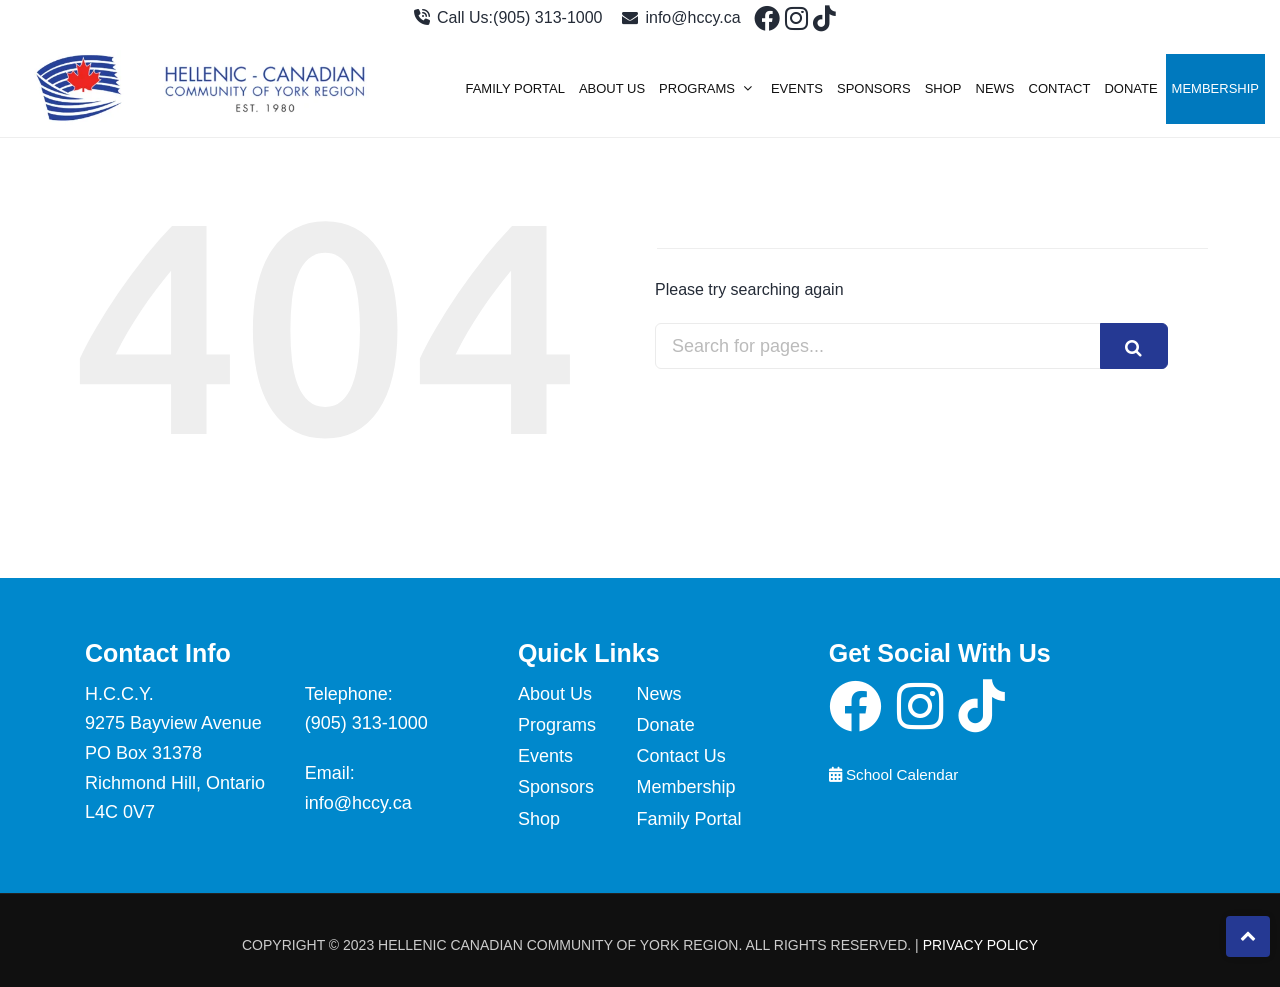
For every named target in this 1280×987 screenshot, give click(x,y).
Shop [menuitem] (943, 88)
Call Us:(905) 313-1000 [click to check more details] (508, 17)
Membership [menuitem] (1215, 88)
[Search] (1134, 346)
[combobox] (888, 346)
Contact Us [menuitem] (681, 756)
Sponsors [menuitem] (874, 88)
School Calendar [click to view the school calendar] (894, 774)
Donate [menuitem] (1130, 88)
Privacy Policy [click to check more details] (980, 945)
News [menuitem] (995, 88)
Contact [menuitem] (1060, 88)
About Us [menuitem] (612, 88)
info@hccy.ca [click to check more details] (681, 17)
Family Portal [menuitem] (514, 88)
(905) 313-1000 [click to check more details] (366, 723)
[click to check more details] (763, 22)
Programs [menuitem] (697, 88)
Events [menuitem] (797, 88)
